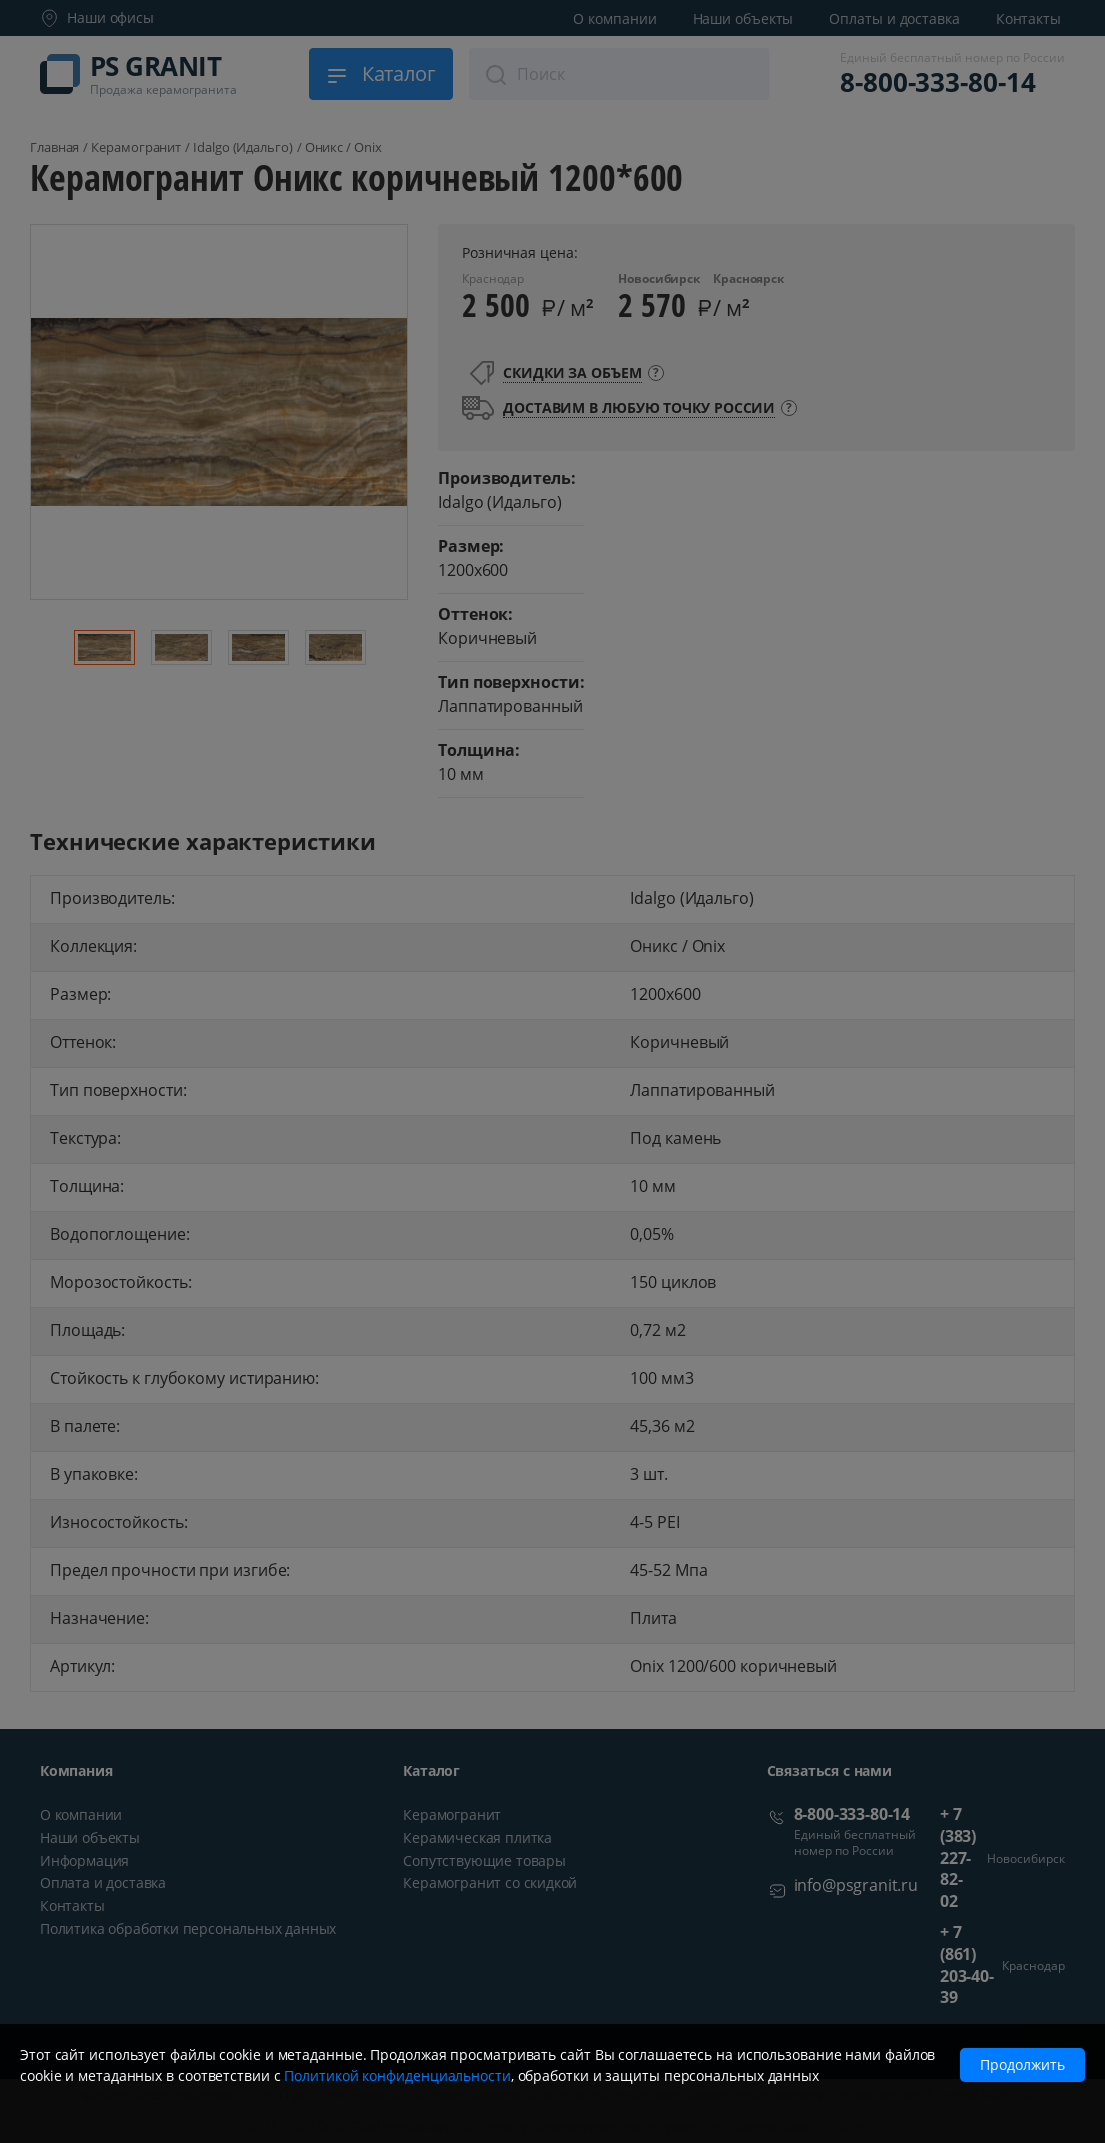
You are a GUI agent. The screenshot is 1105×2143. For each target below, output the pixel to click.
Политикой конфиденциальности (397, 2075)
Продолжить (1022, 2064)
